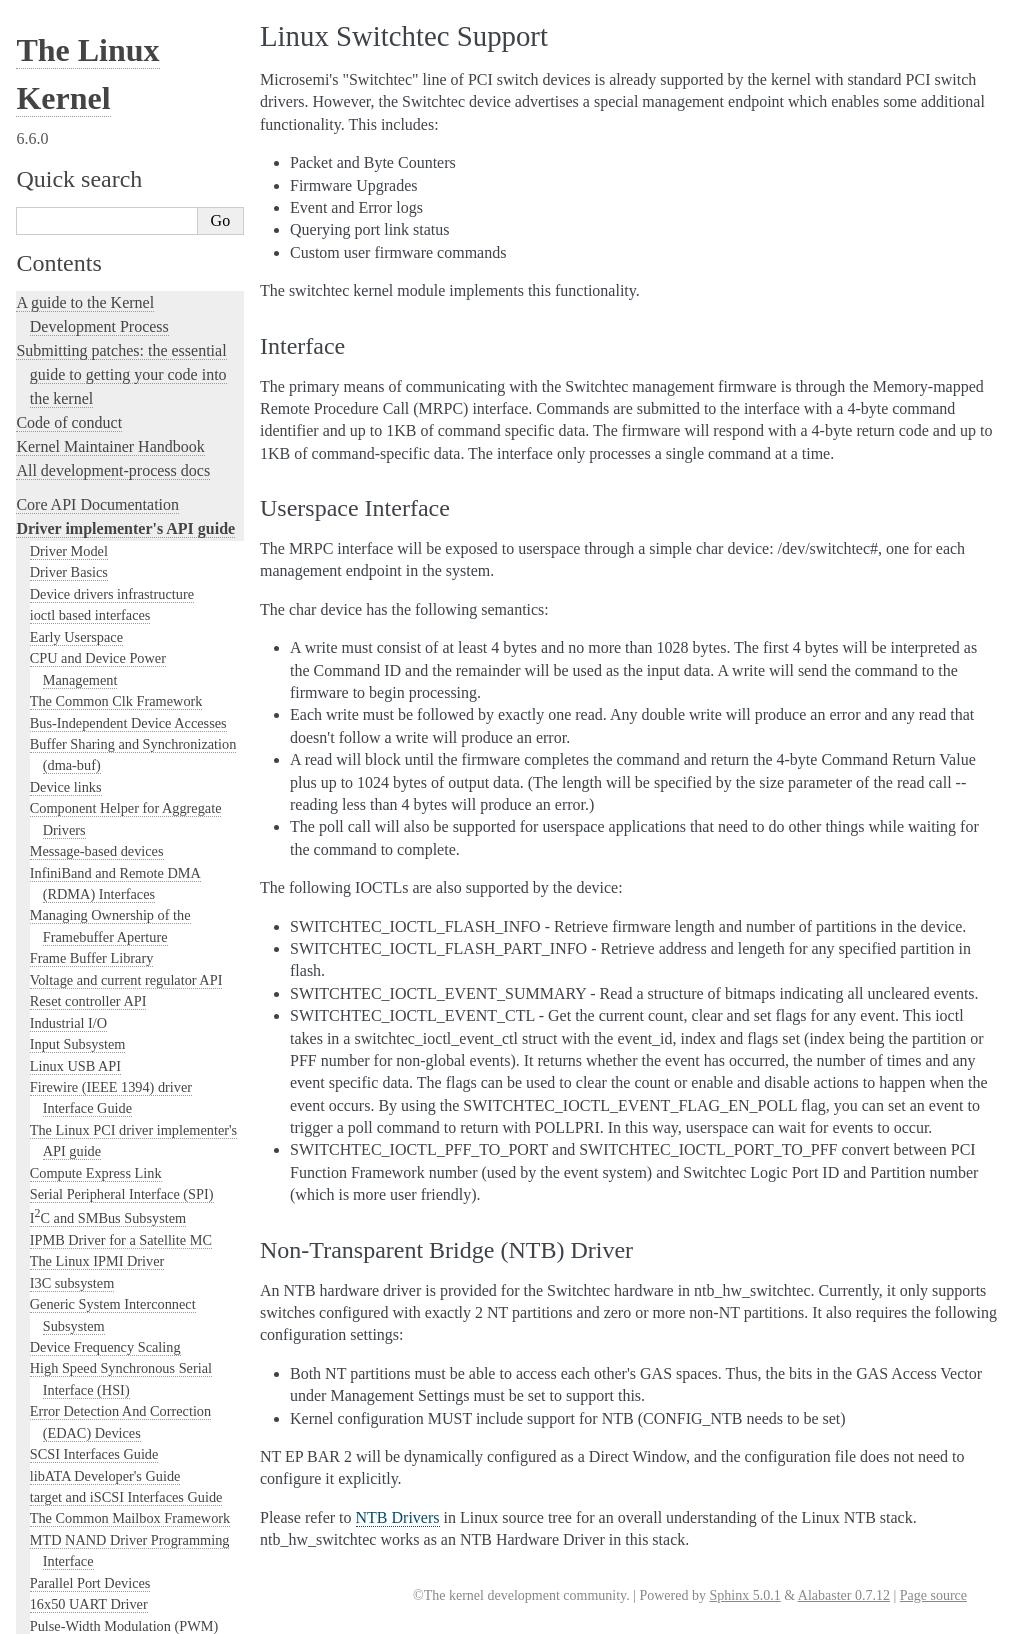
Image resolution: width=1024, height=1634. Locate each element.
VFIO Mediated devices (98, 643)
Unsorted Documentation (96, 1501)
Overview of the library (122, 372)
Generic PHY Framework (103, 265)
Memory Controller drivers (107, 93)
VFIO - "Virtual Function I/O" (117, 665)
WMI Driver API (79, 900)
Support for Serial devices (104, 415)
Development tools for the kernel (122, 1053)
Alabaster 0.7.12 (844, 1595)
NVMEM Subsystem (90, 158)
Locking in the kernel (84, 947)
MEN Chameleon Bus (93, 115)
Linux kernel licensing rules (105, 981)
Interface (66, 521)
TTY (44, 622)
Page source (933, 1595)
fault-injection (61, 1149)
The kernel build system (93, 1279)
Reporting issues (69, 1303)
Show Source (58, 1615)
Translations (55, 1535)
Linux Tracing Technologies (106, 1125)
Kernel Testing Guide (84, 1077)
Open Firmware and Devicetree (116, 1433)
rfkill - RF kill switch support (114, 394)
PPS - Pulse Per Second (97, 201)
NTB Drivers (67, 136)
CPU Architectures (76, 1467)
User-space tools (69, 1327)
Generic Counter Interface (104, 72)
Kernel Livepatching (82, 1173)
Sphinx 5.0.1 (744, 1595)
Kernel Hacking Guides (91, 1101)
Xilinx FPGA (68, 750)
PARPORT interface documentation (132, 179)
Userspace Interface (94, 541)
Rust (30, 1197)
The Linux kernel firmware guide (122, 1409)
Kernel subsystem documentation (122, 923)
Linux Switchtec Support (106, 501)
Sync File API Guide (89, 600)
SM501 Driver (71, 436)
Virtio (46, 729)
